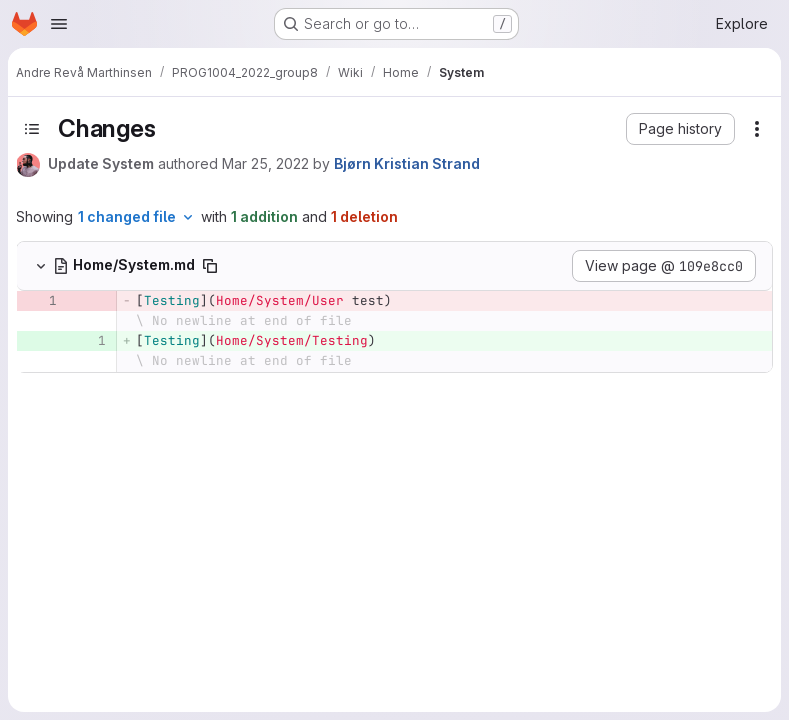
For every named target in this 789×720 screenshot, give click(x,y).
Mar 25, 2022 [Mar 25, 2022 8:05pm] (265, 163)
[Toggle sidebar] (32, 129)
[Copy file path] (210, 266)
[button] (680, 129)
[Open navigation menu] (59, 24)
